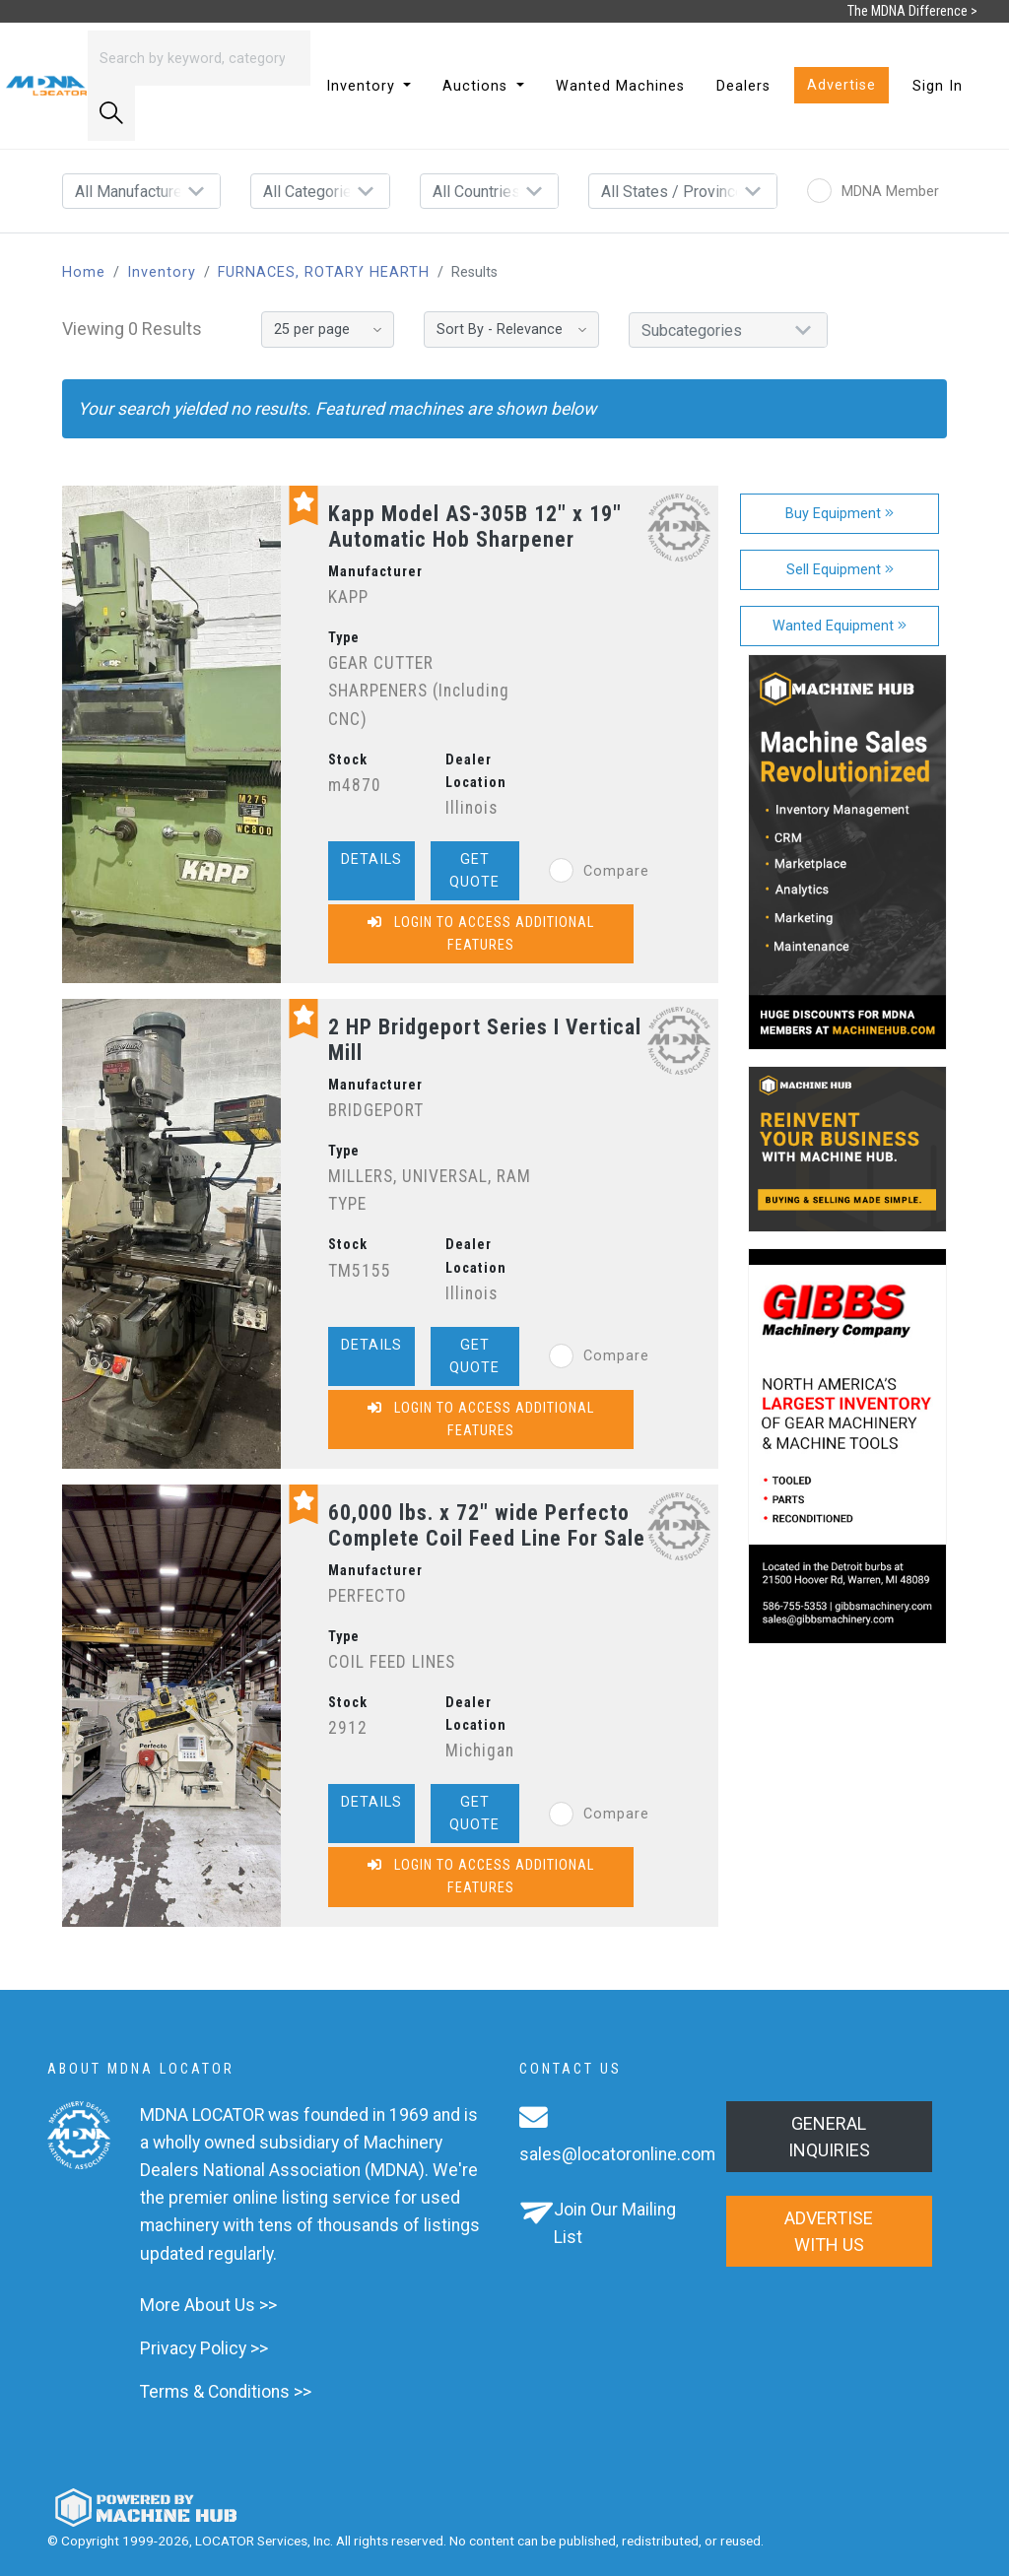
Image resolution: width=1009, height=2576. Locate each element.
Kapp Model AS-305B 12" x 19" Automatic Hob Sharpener (475, 526)
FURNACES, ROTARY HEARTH (324, 272)
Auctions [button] (477, 86)
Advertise (841, 85)
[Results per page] (327, 329)
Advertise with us (828, 2231)
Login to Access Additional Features (481, 934)
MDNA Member (873, 191)
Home (83, 272)
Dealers (743, 86)
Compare (599, 871)
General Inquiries (829, 2136)
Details (371, 859)
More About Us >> (208, 2305)
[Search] (199, 58)
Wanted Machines (620, 86)
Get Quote (474, 871)
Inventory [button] (363, 86)
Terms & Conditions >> (225, 2392)
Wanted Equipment (840, 626)
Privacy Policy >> (204, 2348)
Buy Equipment (839, 513)
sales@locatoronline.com (617, 2154)
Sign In (937, 86)
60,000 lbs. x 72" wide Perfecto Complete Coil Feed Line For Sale (486, 1525)
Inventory (161, 272)
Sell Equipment (840, 569)
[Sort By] (511, 329)
